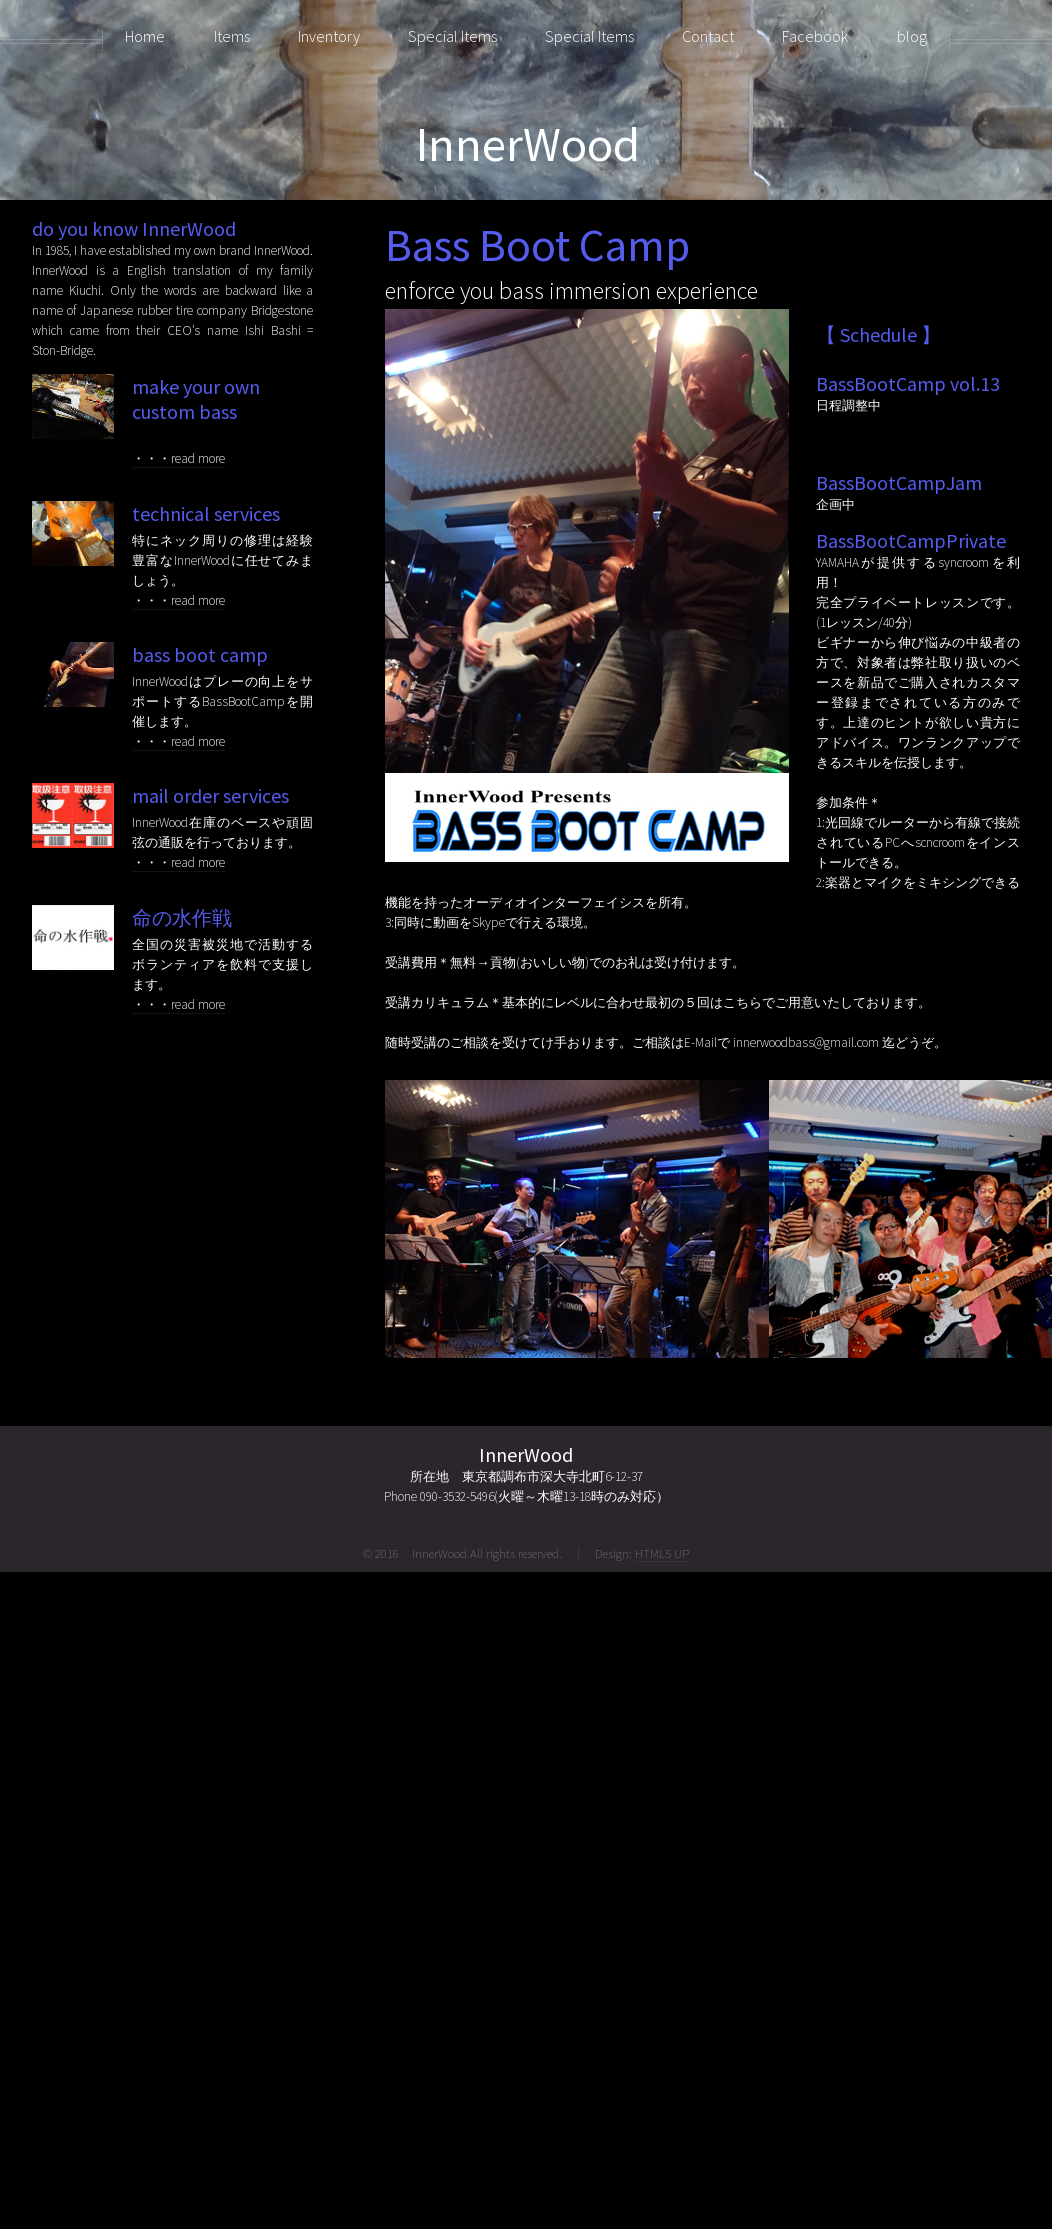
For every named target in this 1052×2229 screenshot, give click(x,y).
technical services (206, 513)
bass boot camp (200, 654)
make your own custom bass (196, 399)
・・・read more (178, 458)
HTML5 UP (662, 1553)
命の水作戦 (182, 917)
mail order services (210, 795)
